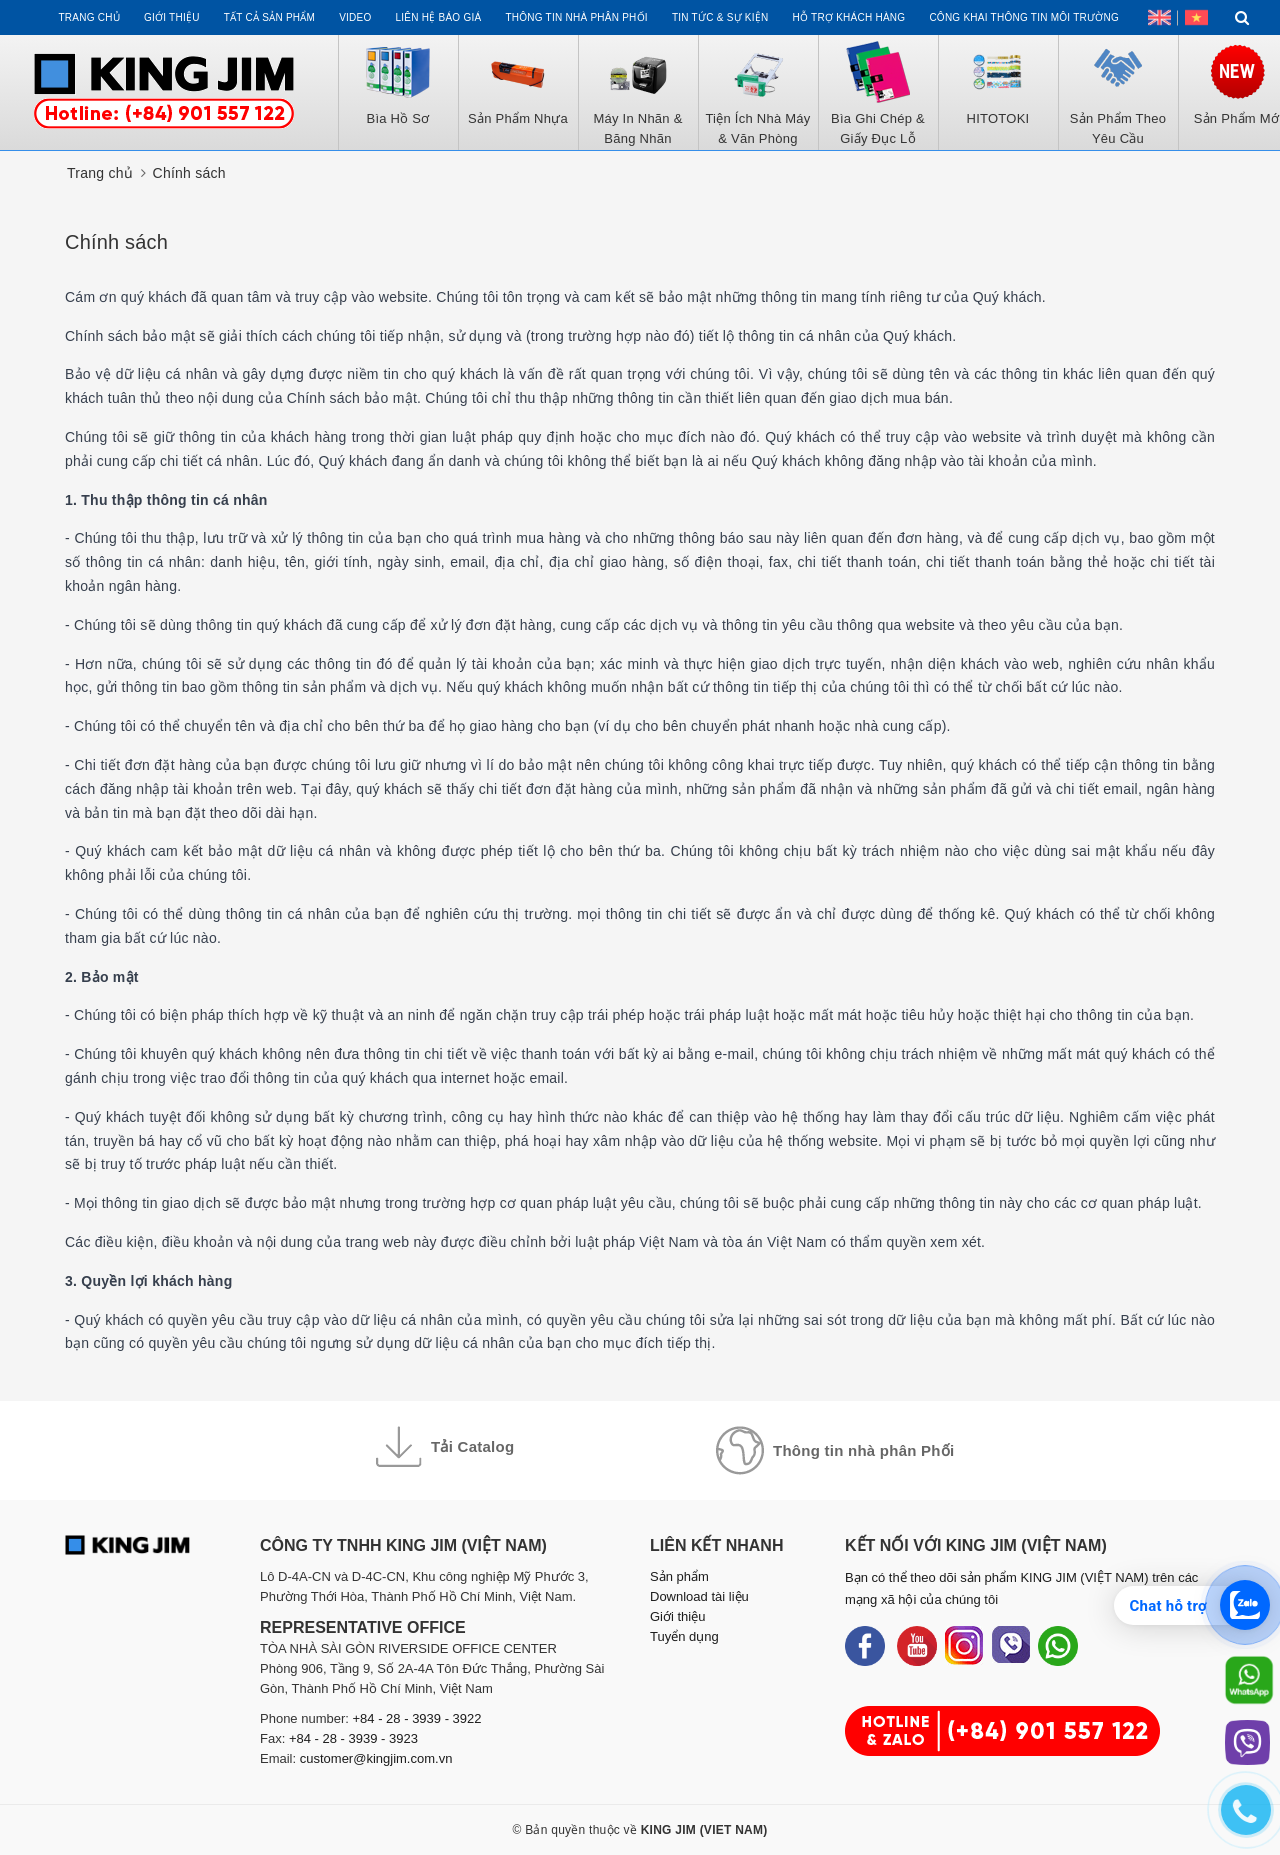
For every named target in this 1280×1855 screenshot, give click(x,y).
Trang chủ (88, 17)
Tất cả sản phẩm (269, 17)
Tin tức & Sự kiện (720, 17)
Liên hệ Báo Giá (439, 17)
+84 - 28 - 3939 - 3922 (417, 1718)
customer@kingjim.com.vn (376, 1758)
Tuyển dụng (684, 1636)
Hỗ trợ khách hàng (849, 17)
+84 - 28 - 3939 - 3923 (353, 1738)
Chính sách (116, 242)
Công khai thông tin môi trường (1024, 17)
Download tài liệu (699, 1596)
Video (355, 17)
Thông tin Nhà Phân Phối (576, 17)
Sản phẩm (679, 1576)
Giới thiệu (172, 17)
